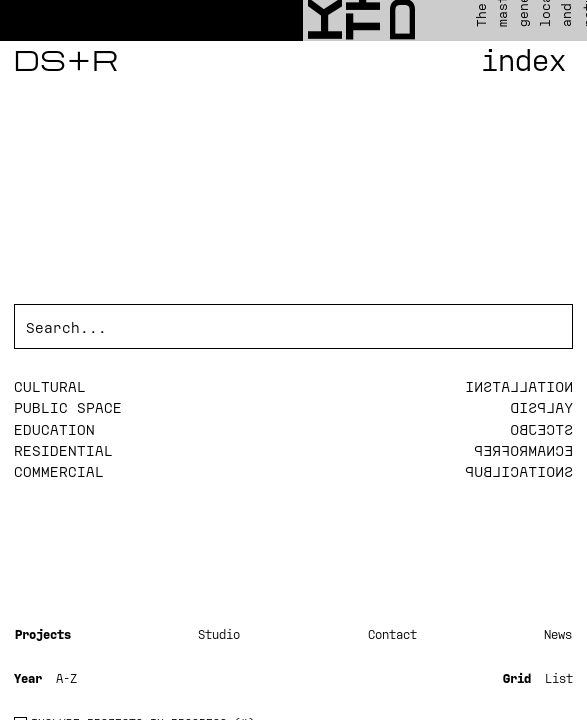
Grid (517, 678)
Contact (392, 634)
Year (28, 678)
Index (523, 60)
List (559, 678)
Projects (43, 634)
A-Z (66, 678)
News (558, 634)
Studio (219, 634)
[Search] (293, 328)
